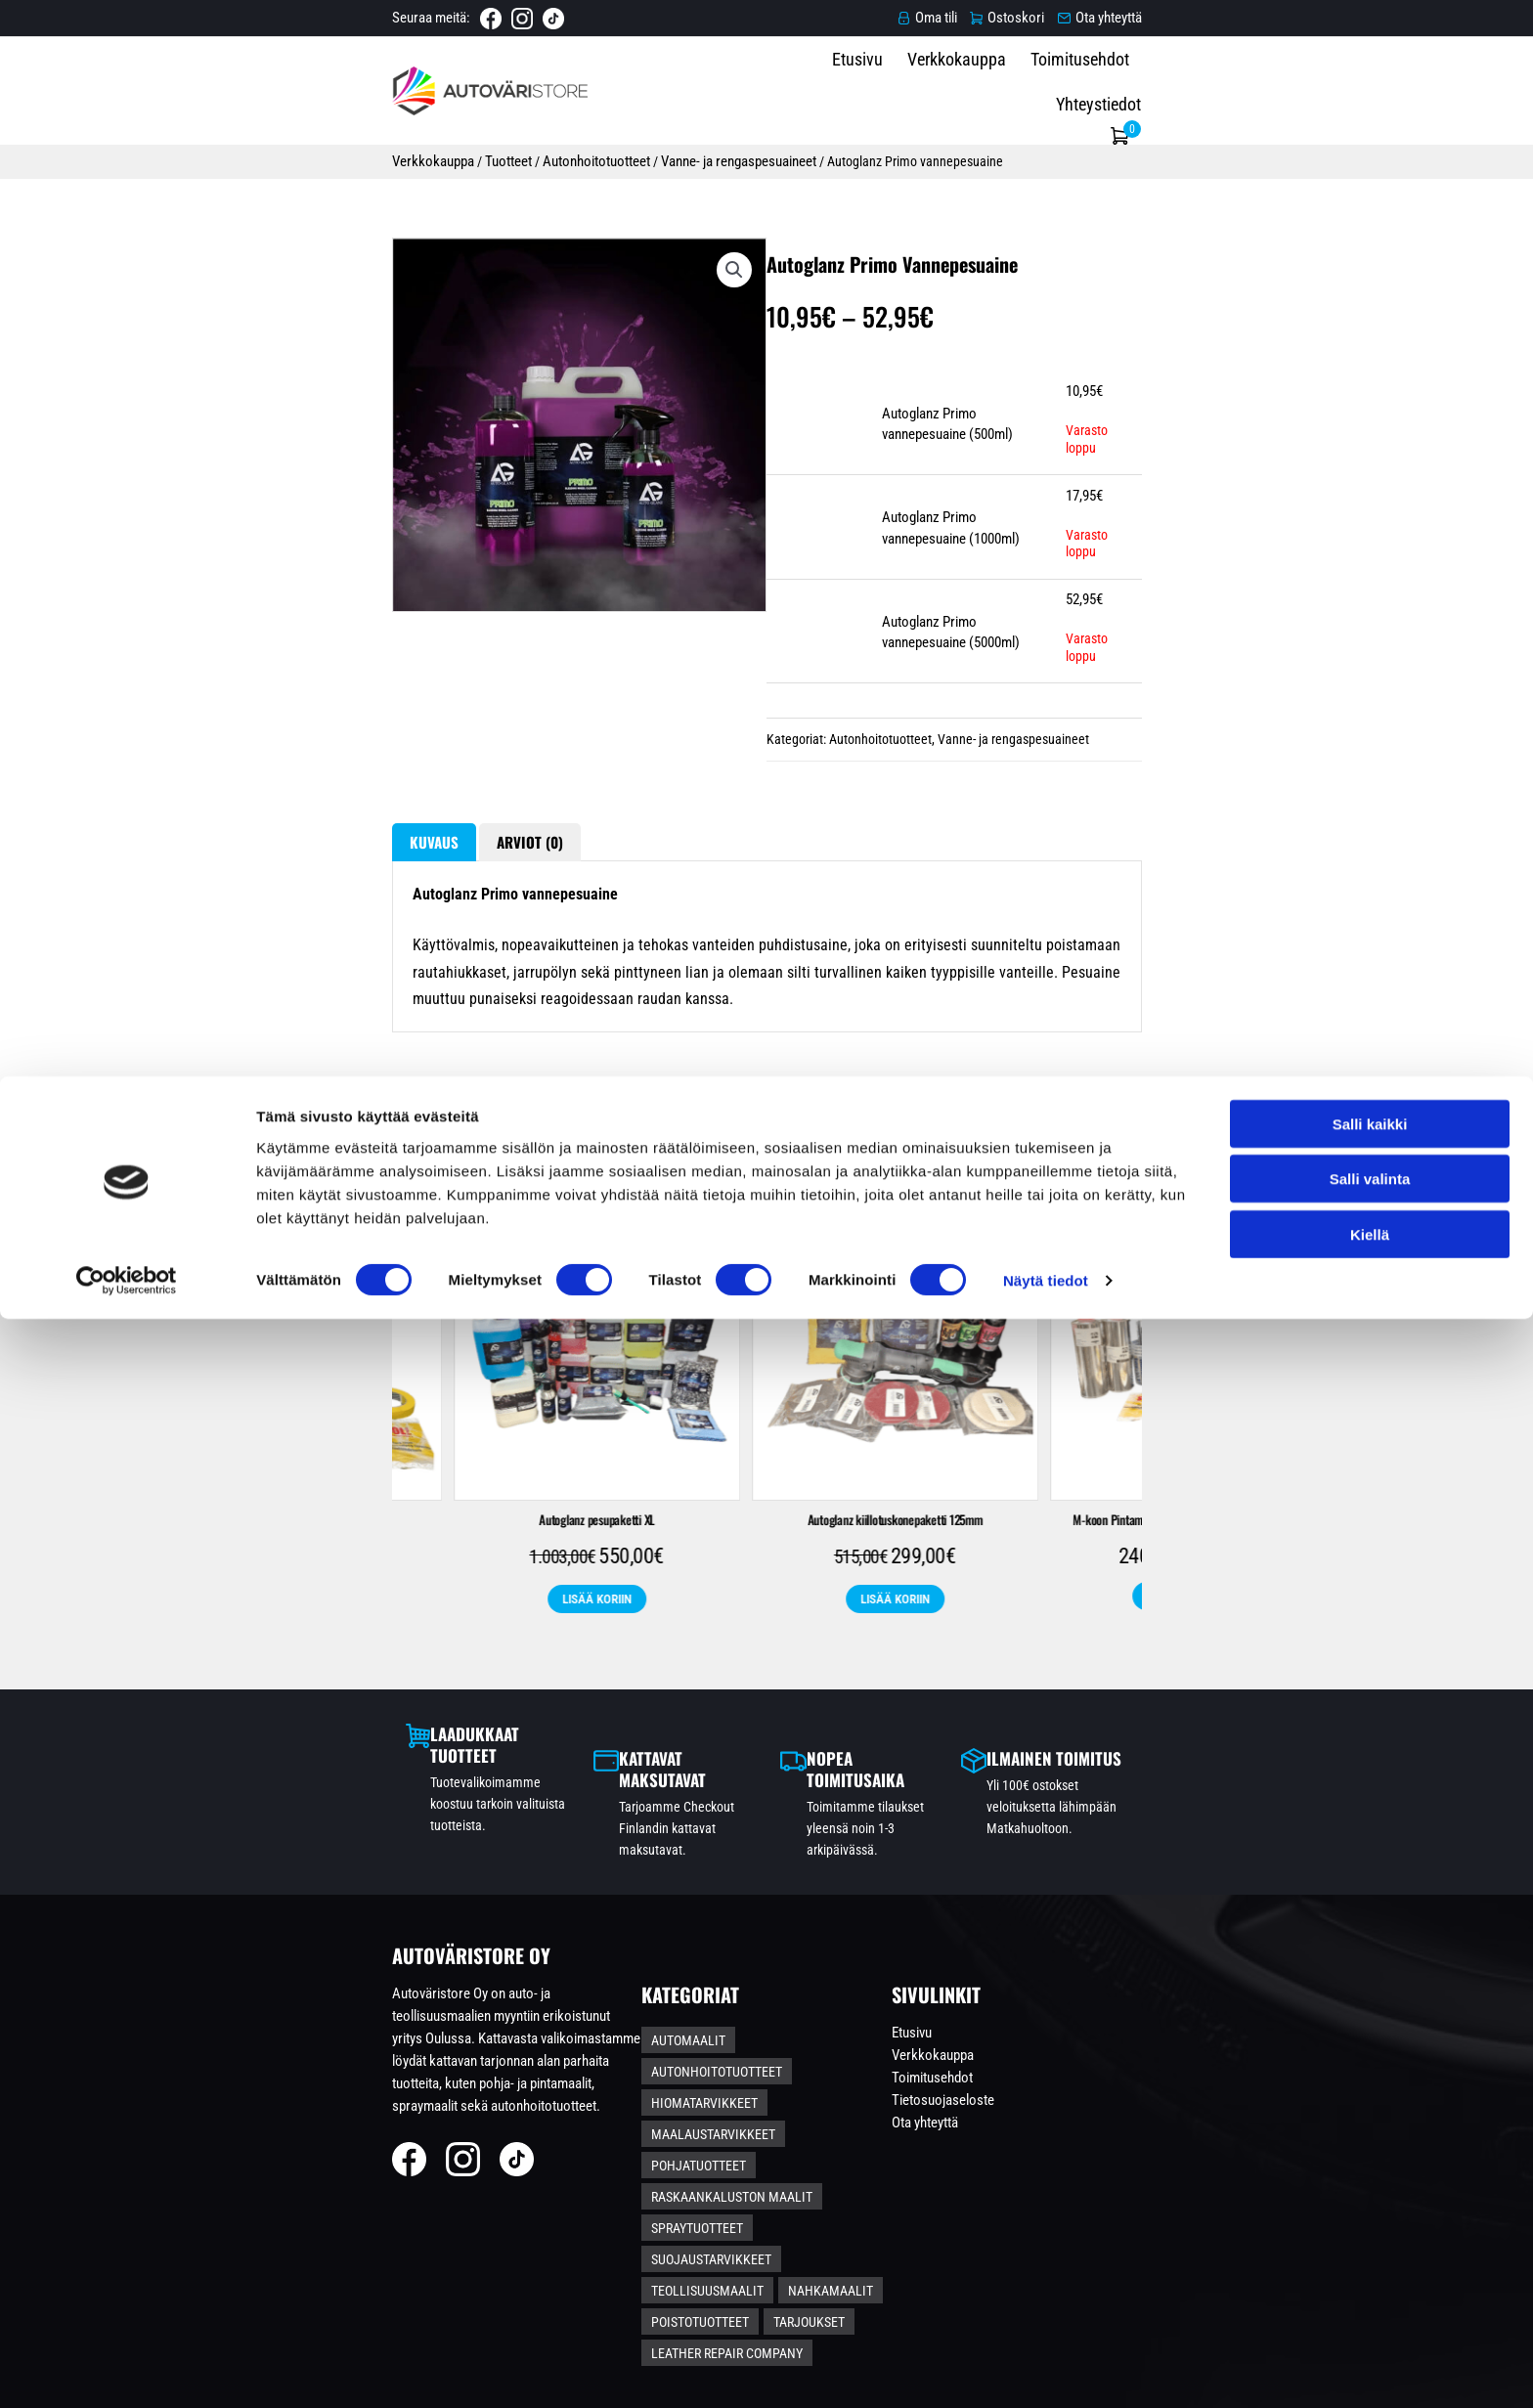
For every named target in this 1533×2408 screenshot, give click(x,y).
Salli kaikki (1370, 2212)
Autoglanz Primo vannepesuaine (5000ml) (999, 675)
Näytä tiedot (1045, 2369)
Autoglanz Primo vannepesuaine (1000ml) (999, 588)
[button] (675, 301)
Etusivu (917, 88)
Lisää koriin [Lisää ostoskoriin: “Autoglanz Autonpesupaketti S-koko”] (916, 1734)
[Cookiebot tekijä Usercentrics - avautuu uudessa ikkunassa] (126, 2370)
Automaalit (719, 2114)
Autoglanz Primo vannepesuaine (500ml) (996, 501)
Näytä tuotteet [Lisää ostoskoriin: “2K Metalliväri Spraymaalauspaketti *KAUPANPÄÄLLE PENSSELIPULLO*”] (320, 1754)
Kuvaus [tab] (221, 915)
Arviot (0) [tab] (332, 915)
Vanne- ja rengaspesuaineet (529, 154)
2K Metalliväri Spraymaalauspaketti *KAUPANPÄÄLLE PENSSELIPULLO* (319, 1666)
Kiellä (1369, 2322)
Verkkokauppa (1016, 88)
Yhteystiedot (1255, 88)
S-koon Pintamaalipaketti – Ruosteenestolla (1214, 1656)
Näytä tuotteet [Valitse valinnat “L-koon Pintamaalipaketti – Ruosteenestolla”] (618, 1733)
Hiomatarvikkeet (735, 2146)
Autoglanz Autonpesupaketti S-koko (915, 1656)
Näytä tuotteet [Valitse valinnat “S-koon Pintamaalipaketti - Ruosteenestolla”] (1214, 1733)
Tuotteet (297, 154)
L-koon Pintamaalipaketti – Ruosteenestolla (617, 1656)
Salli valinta (1370, 2267)
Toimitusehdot (1139, 88)
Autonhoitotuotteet (386, 154)
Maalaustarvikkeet (875, 2146)
